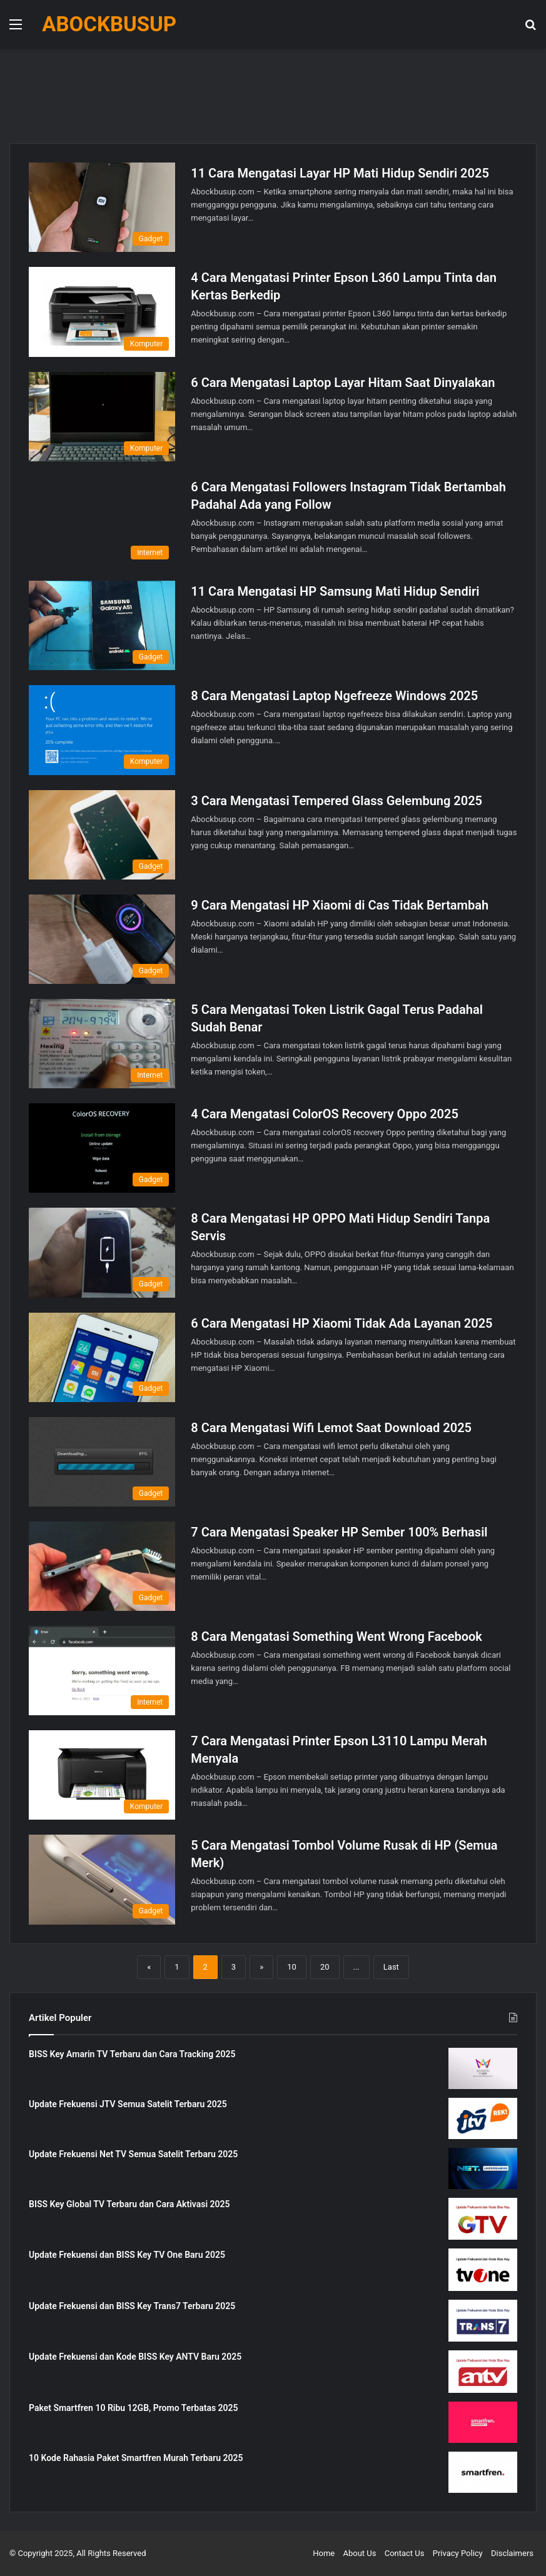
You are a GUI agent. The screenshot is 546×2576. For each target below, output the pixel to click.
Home (324, 2553)
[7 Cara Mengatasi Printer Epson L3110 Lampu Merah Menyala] (102, 1775)
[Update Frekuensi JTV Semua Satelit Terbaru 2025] (482, 2118)
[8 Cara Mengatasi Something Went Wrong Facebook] (102, 1670)
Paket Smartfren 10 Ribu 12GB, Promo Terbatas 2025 (133, 2408)
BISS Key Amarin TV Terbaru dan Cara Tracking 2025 (132, 2054)
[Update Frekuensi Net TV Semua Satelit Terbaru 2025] (482, 2168)
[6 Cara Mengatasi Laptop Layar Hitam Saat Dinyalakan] (102, 416)
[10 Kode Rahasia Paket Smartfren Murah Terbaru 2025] (482, 2472)
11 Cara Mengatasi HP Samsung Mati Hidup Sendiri (335, 591)
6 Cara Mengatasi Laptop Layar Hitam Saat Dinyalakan (343, 382)
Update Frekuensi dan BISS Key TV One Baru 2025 (127, 2255)
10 (291, 1967)
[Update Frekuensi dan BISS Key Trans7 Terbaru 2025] (482, 2321)
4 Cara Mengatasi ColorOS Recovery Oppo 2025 (324, 1113)
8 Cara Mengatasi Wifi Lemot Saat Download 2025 (331, 1427)
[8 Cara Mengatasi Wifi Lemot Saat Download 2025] (102, 1461)
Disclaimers (512, 2553)
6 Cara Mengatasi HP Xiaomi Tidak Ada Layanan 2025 (341, 1323)
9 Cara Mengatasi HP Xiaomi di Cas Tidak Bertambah (339, 905)
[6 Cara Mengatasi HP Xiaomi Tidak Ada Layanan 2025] (102, 1357)
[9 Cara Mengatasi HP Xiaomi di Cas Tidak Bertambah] (102, 939)
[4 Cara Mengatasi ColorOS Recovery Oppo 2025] (102, 1148)
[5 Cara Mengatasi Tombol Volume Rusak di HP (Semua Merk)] (102, 1879)
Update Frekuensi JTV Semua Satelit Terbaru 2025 (128, 2104)
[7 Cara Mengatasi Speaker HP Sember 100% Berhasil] (102, 1566)
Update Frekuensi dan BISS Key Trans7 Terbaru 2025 (132, 2306)
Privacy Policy (458, 2553)
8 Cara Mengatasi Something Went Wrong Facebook (336, 1636)
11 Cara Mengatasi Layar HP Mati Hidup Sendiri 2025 (340, 173)
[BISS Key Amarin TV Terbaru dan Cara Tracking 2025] (482, 2068)
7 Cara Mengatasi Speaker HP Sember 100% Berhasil (339, 1532)
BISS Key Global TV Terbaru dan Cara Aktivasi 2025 (129, 2204)
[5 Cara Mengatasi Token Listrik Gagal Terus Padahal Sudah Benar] (102, 1043)
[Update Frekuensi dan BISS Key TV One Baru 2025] (482, 2269)
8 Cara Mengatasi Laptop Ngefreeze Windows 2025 (334, 695)
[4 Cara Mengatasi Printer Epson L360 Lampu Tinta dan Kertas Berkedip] (102, 311)
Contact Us (405, 2553)
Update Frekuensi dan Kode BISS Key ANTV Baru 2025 (135, 2357)
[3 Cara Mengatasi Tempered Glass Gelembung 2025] (102, 835)
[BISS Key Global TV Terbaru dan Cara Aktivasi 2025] (482, 2219)
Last (391, 1967)
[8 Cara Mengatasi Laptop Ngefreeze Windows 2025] (102, 729)
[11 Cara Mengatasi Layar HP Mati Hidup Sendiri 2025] (102, 207)
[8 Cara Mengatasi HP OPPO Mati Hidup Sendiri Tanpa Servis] (102, 1252)
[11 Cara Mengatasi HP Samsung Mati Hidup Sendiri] (102, 625)
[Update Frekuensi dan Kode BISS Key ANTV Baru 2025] (482, 2371)
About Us (359, 2553)
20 (325, 1967)
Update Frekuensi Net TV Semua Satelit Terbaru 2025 (133, 2154)
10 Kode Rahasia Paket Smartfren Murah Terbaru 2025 (136, 2458)
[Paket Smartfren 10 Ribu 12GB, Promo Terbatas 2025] (482, 2422)
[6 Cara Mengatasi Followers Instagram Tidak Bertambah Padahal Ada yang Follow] (102, 521)
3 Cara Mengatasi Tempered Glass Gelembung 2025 (336, 800)
